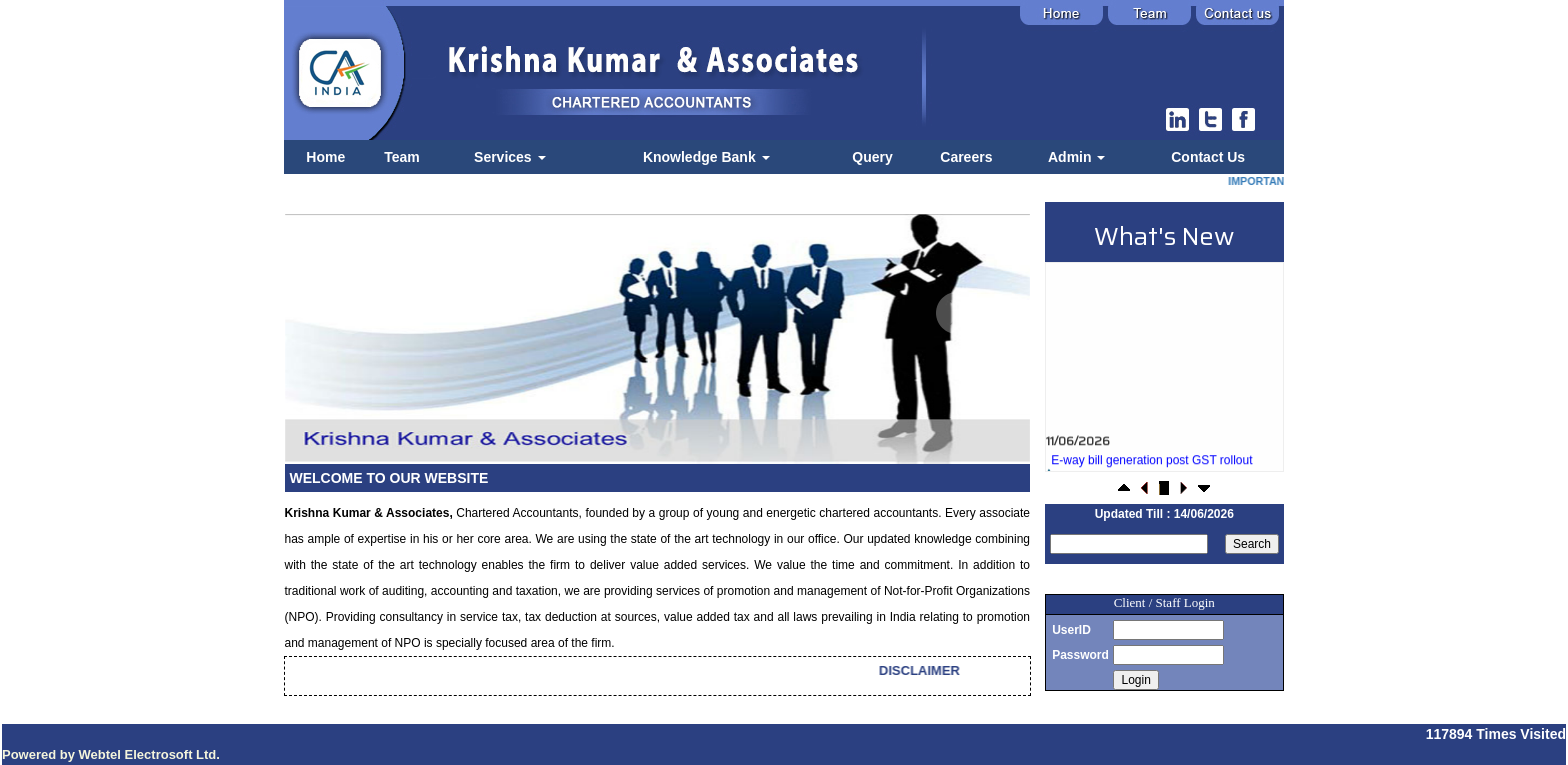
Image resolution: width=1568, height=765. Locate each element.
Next (956, 313)
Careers (966, 157)
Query (872, 157)
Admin (1076, 157)
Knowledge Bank (706, 157)
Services (510, 157)
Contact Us (1208, 157)
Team (402, 157)
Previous (350, 313)
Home (325, 157)
